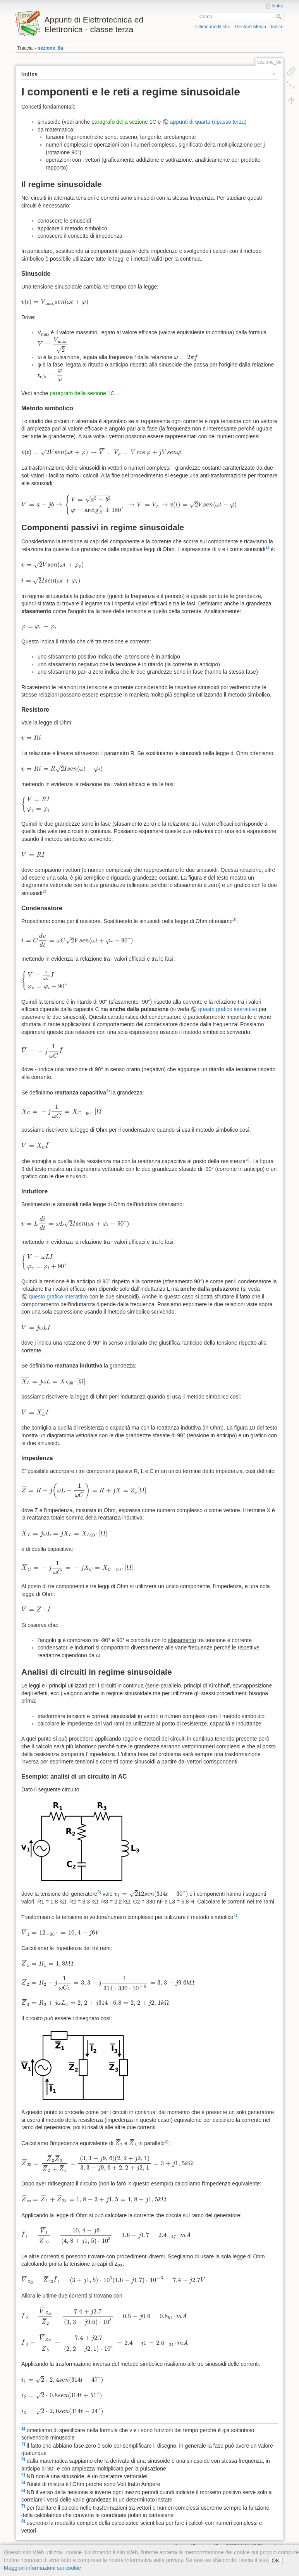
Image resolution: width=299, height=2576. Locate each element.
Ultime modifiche (212, 26)
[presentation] (54, 302)
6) (99, 1892)
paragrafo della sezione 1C (123, 122)
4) (108, 1090)
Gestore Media (250, 26)
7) (235, 1915)
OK (275, 2560)
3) (235, 919)
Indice (277, 26)
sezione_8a (50, 48)
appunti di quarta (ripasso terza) (208, 122)
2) (44, 891)
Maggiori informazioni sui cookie (42, 2568)
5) (247, 1159)
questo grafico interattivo (228, 1009)
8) (166, 2141)
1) (267, 547)
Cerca (280, 16)
